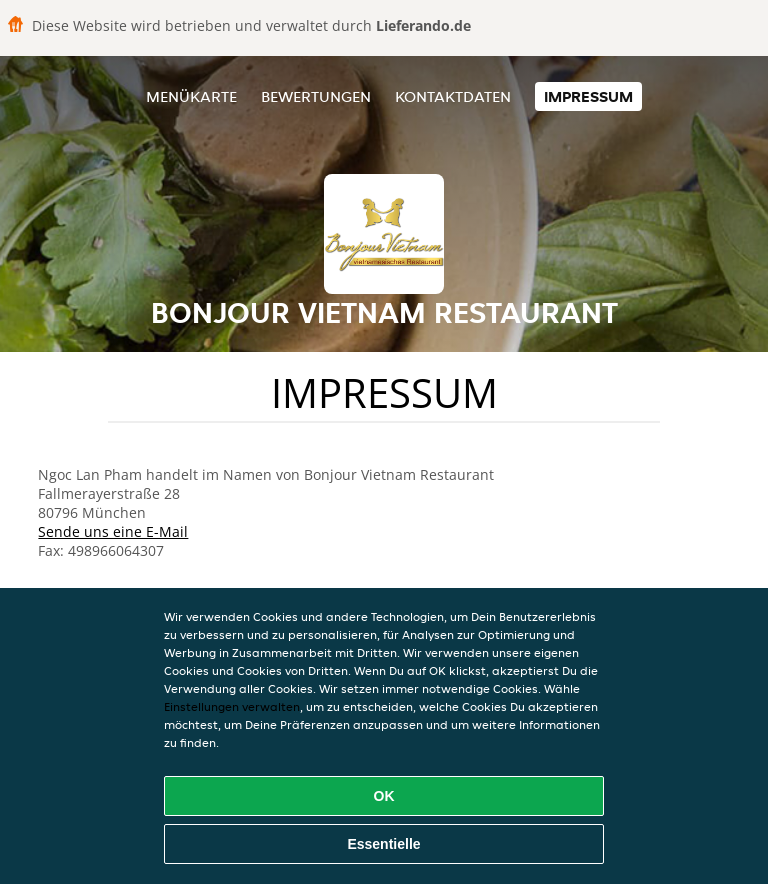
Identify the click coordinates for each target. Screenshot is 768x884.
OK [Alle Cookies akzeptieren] (384, 796)
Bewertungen (316, 96)
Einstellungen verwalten (232, 706)
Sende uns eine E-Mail (113, 531)
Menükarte (191, 96)
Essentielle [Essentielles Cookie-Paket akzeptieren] (383, 844)
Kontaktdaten (453, 96)
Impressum (588, 96)
